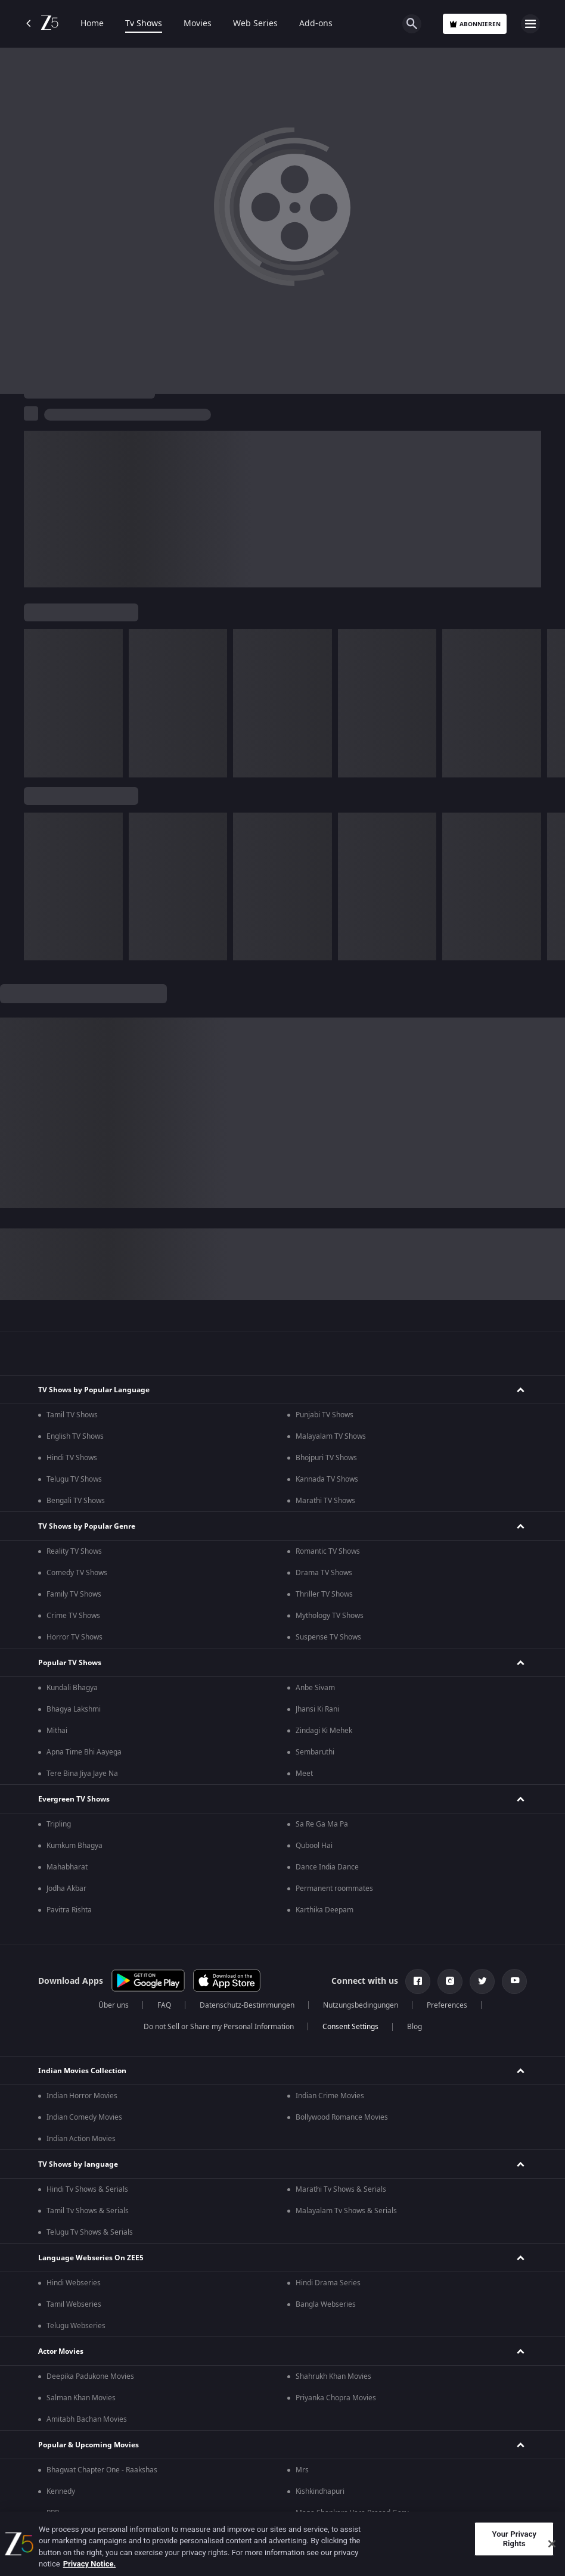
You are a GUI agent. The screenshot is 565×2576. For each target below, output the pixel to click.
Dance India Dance (327, 1867)
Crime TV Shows (73, 1615)
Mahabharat (67, 1867)
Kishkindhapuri (320, 2491)
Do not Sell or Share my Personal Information (219, 2026)
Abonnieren (475, 24)
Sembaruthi (315, 1752)
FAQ (164, 2005)
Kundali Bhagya (72, 1687)
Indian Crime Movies (330, 2095)
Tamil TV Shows (72, 1415)
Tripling (58, 1824)
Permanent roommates (334, 1888)
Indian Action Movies (81, 2138)
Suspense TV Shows (328, 1637)
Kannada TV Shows (327, 1479)
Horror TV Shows (74, 1637)
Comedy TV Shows (76, 1572)
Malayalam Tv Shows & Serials (346, 2210)
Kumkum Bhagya (74, 1845)
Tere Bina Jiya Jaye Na (82, 1773)
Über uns (113, 2005)
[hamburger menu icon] (530, 23)
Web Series (255, 24)
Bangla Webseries (326, 2304)
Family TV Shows (73, 1594)
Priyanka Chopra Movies (336, 2398)
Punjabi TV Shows (324, 1415)
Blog (414, 2026)
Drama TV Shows (324, 1572)
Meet (304, 1773)
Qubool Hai (314, 1845)
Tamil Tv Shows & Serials (87, 2210)
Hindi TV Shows (71, 1457)
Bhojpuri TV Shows (326, 1457)
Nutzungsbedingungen (360, 2005)
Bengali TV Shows (75, 1500)
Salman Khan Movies (81, 2398)
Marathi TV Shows (325, 1500)
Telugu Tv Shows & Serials (89, 2232)
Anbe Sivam (315, 1687)
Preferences (447, 2005)
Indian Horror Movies (81, 2095)
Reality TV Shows (74, 1551)
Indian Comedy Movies (84, 2117)
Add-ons (316, 24)
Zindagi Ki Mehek (324, 1730)
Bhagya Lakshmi (73, 1709)
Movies (198, 24)
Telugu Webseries (75, 2325)
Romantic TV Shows (328, 1551)
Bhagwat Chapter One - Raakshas (101, 2470)
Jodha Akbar (66, 1888)
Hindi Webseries (73, 2283)
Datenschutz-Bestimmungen (247, 2005)
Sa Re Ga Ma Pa (322, 1824)
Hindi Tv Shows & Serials (87, 2189)
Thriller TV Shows (324, 1594)
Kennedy (60, 2491)
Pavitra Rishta (69, 1910)
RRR (52, 2512)
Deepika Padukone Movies (90, 2376)
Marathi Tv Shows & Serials (341, 2189)
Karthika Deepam (324, 1910)
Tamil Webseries (73, 2304)
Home (92, 24)
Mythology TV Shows (330, 1615)
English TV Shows (75, 1436)
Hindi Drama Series (328, 2283)
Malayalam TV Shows (331, 1436)
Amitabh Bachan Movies (86, 2419)
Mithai (56, 1730)
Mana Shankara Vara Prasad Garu (352, 2512)
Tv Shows (143, 24)
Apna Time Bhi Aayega (84, 1752)
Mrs (302, 2470)
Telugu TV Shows (74, 1479)
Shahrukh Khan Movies (333, 2376)
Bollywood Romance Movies (342, 2117)
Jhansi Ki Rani (317, 1709)
